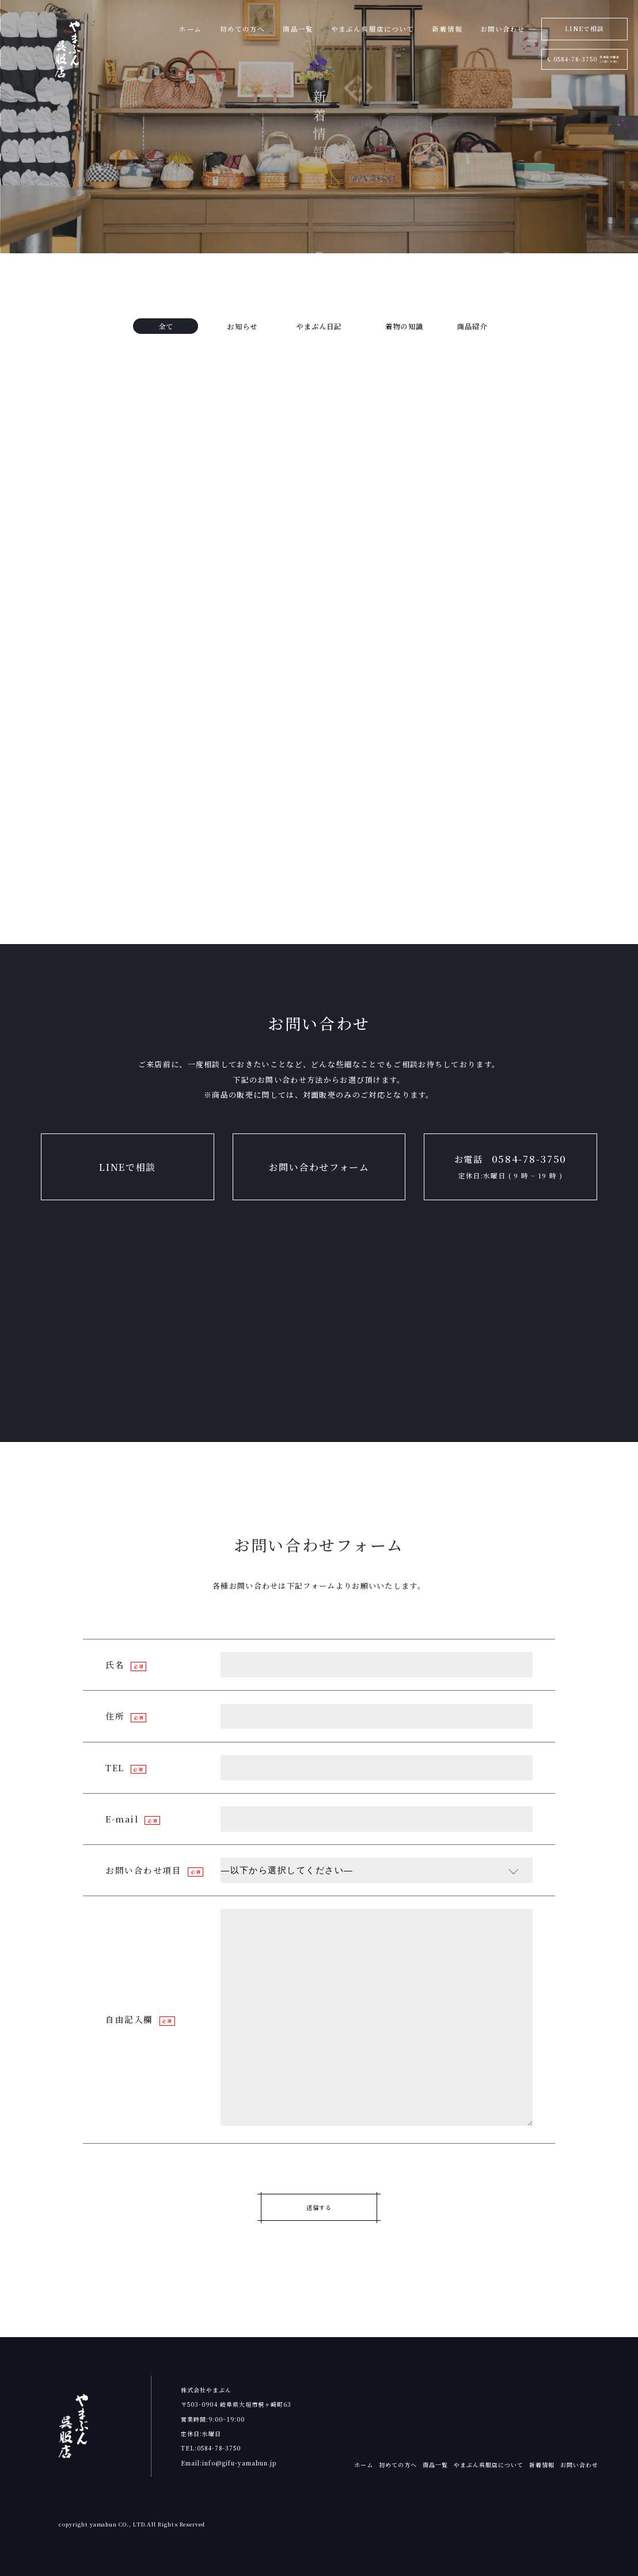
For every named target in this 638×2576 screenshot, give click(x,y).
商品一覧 (435, 2464)
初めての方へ (398, 2464)
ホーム (363, 2464)
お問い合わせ (579, 2464)
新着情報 (542, 2464)
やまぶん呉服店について (488, 2464)
